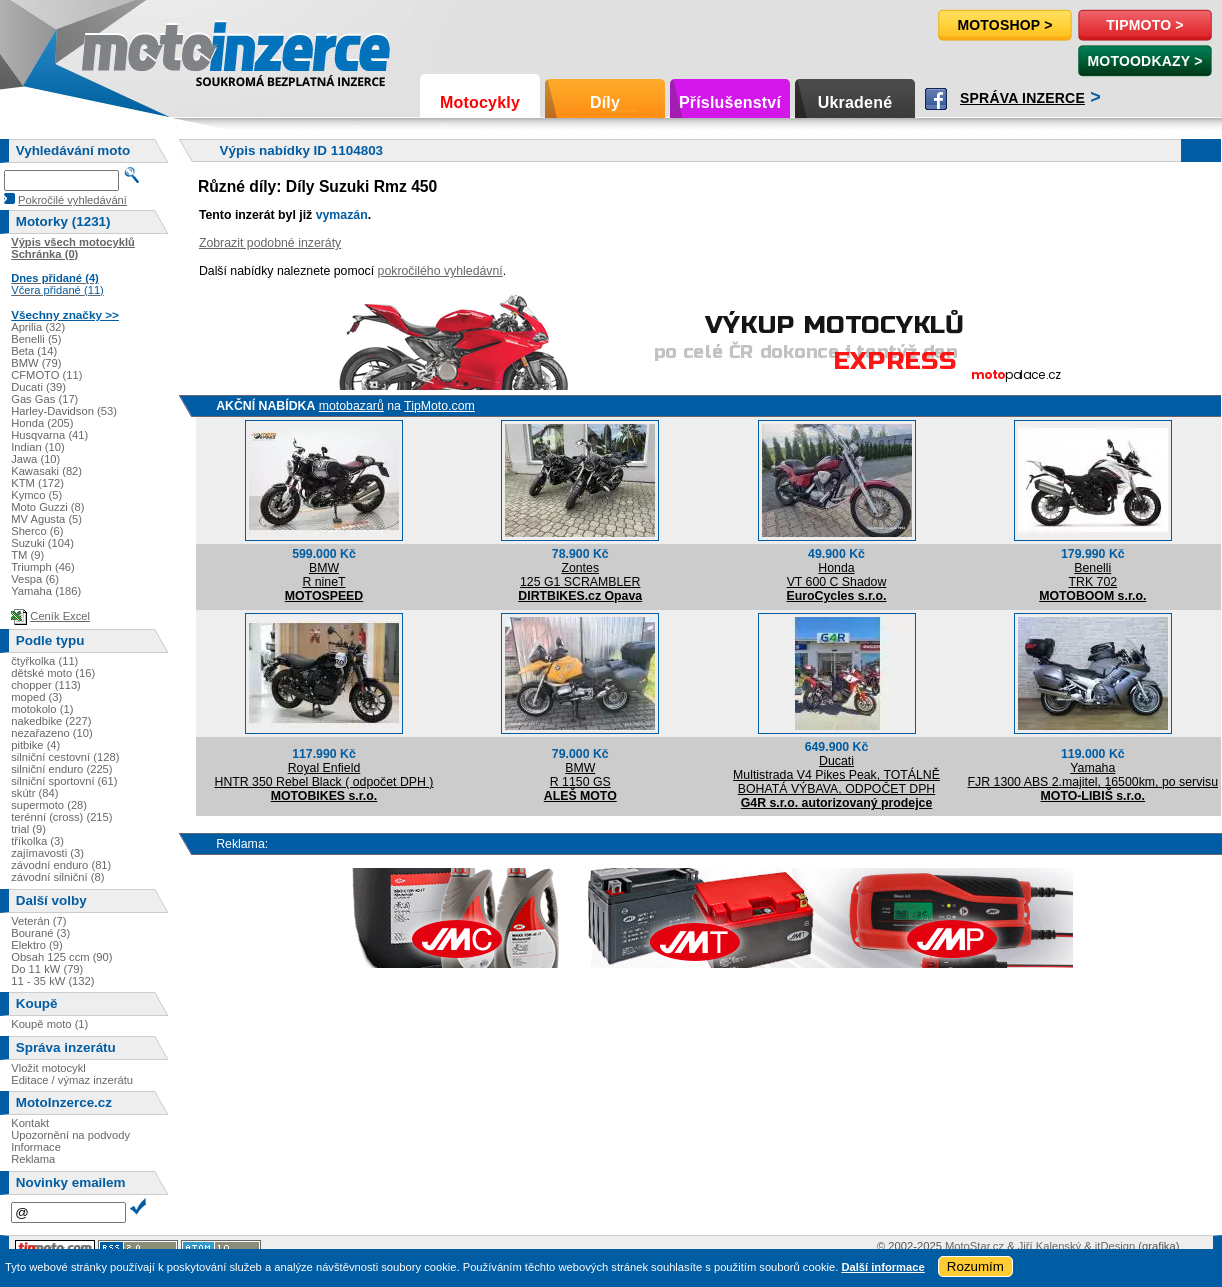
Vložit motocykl (48, 1068)
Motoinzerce (124, 49)
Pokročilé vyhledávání (72, 200)
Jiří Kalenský (1049, 1246)
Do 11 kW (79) (47, 969)
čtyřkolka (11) (44, 661)
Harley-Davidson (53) (64, 411)
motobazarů (351, 406)
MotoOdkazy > (1144, 61)
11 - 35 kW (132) (52, 981)
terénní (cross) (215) (61, 817)
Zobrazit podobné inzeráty (270, 243)
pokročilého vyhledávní (440, 271)
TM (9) (27, 555)
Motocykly (480, 102)
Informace (36, 1147)
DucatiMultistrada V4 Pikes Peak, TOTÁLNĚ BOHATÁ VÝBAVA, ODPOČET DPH (836, 775)
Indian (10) (38, 447)
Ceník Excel (60, 616)
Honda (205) (42, 423)
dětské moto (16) (53, 673)
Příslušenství (730, 102)
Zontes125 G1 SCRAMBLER (580, 575)
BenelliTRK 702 (1092, 575)
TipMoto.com (439, 406)
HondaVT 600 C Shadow (837, 575)
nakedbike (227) (51, 721)
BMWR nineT (323, 575)
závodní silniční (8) (57, 877)
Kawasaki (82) (46, 471)
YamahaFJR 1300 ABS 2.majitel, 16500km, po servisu (1093, 775)
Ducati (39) (38, 387)
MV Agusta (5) (46, 519)
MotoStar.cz (974, 1246)
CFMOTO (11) (46, 375)
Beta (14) (34, 351)
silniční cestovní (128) (65, 757)
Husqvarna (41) (49, 435)
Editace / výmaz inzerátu (72, 1080)
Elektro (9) (37, 945)
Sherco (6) (37, 531)
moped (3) (36, 697)
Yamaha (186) (46, 591)
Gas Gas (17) (44, 399)
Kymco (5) (36, 495)
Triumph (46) (43, 567)
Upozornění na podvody (70, 1135)
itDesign (1115, 1246)
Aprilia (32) (38, 327)
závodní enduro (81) (61, 865)
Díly (605, 102)
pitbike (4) (35, 745)
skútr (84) (34, 793)
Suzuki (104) (42, 543)
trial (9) (28, 829)
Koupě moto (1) (49, 1024)
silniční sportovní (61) (64, 781)
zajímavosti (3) (47, 853)
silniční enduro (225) (61, 769)
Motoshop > (1004, 25)
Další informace (882, 1267)
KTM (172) (37, 483)
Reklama (33, 1159)
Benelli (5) (36, 339)
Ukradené (855, 102)
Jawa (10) (35, 459)
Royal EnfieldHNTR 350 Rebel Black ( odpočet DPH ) (323, 775)
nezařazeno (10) (51, 733)
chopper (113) (46, 685)
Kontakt (30, 1123)
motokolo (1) (42, 709)
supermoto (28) (49, 805)
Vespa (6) (35, 579)
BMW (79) (36, 363)
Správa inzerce (1022, 98)
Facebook (936, 99)
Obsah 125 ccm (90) (61, 957)
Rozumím (975, 1266)
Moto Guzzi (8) (47, 507)
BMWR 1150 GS (580, 775)
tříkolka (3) (37, 841)
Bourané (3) (40, 933)
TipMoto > (1144, 25)
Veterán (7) (38, 921)
